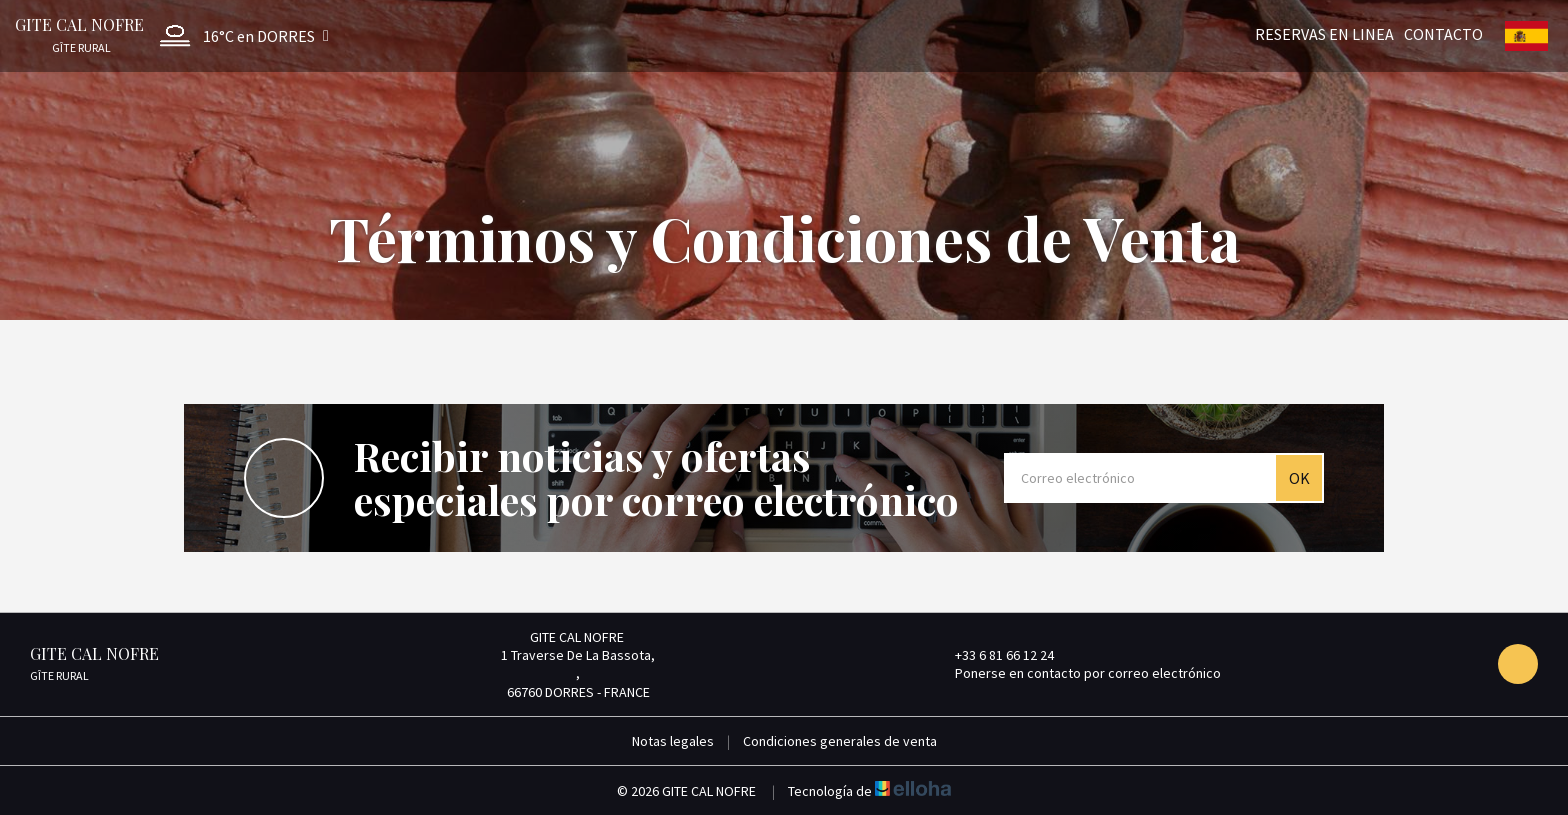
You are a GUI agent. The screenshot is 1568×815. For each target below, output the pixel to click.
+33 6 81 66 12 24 (993, 655)
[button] (239, 35)
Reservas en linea (1324, 33)
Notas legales (673, 741)
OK (1299, 478)
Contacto (1443, 33)
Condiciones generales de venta (840, 741)
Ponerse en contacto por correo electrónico (1076, 673)
